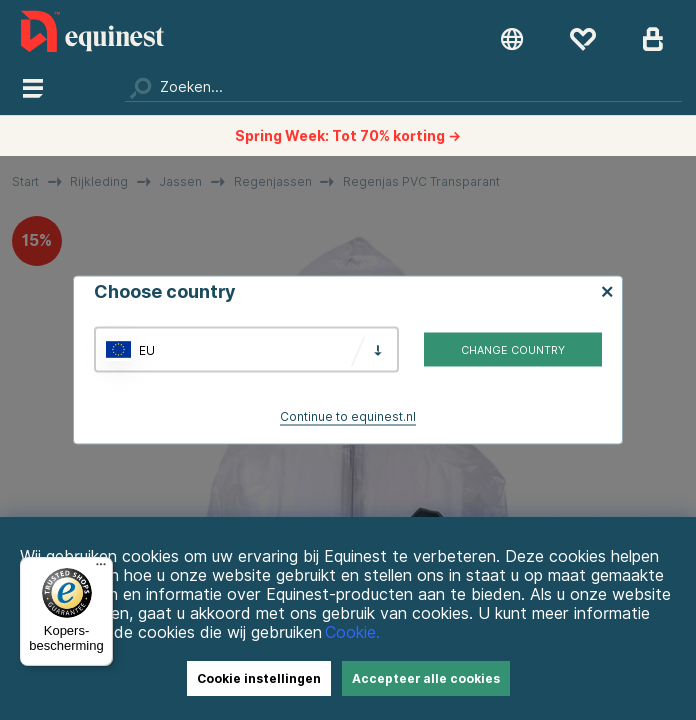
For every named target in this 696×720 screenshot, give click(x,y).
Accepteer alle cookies (426, 678)
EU (147, 349)
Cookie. (352, 632)
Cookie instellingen (259, 678)
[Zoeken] (403, 87)
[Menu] (101, 569)
